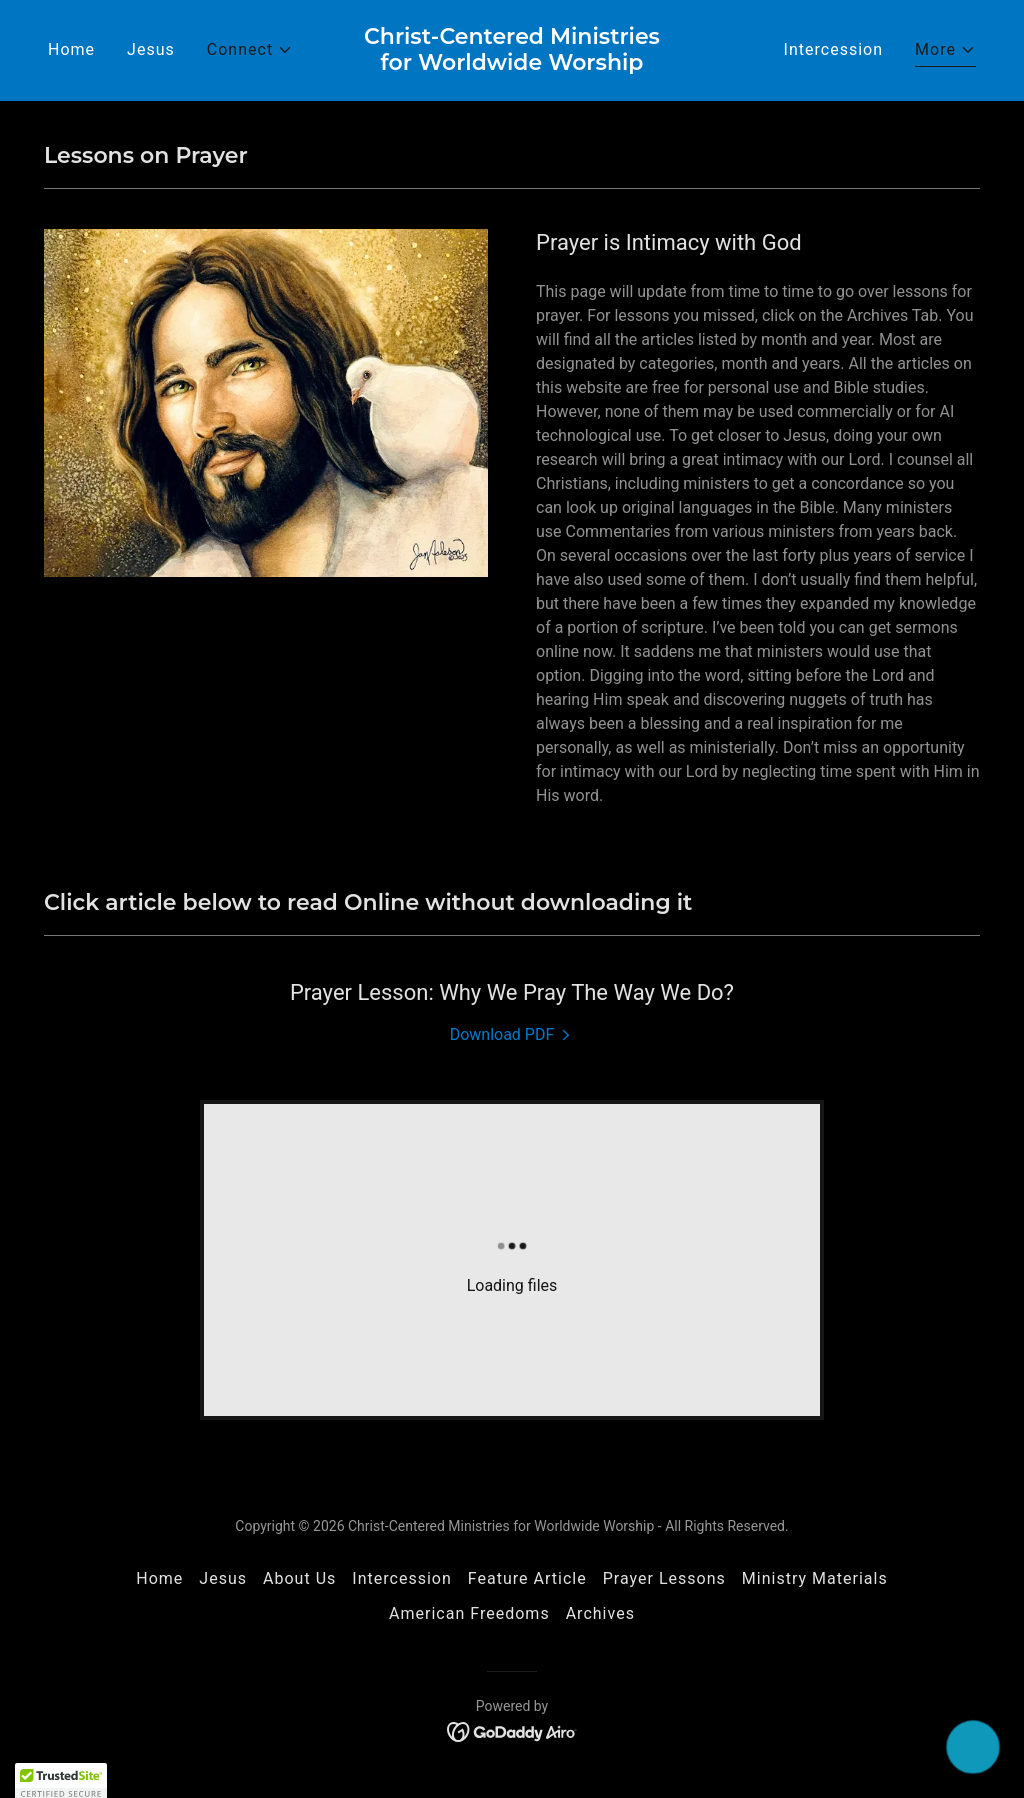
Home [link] (71, 49)
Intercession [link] (834, 49)
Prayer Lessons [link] (664, 1578)
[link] (511, 64)
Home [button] (159, 1578)
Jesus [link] (151, 49)
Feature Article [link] (527, 1578)
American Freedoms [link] (469, 1613)
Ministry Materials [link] (815, 1578)
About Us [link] (299, 1578)
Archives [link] (600, 1613)
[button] (250, 50)
